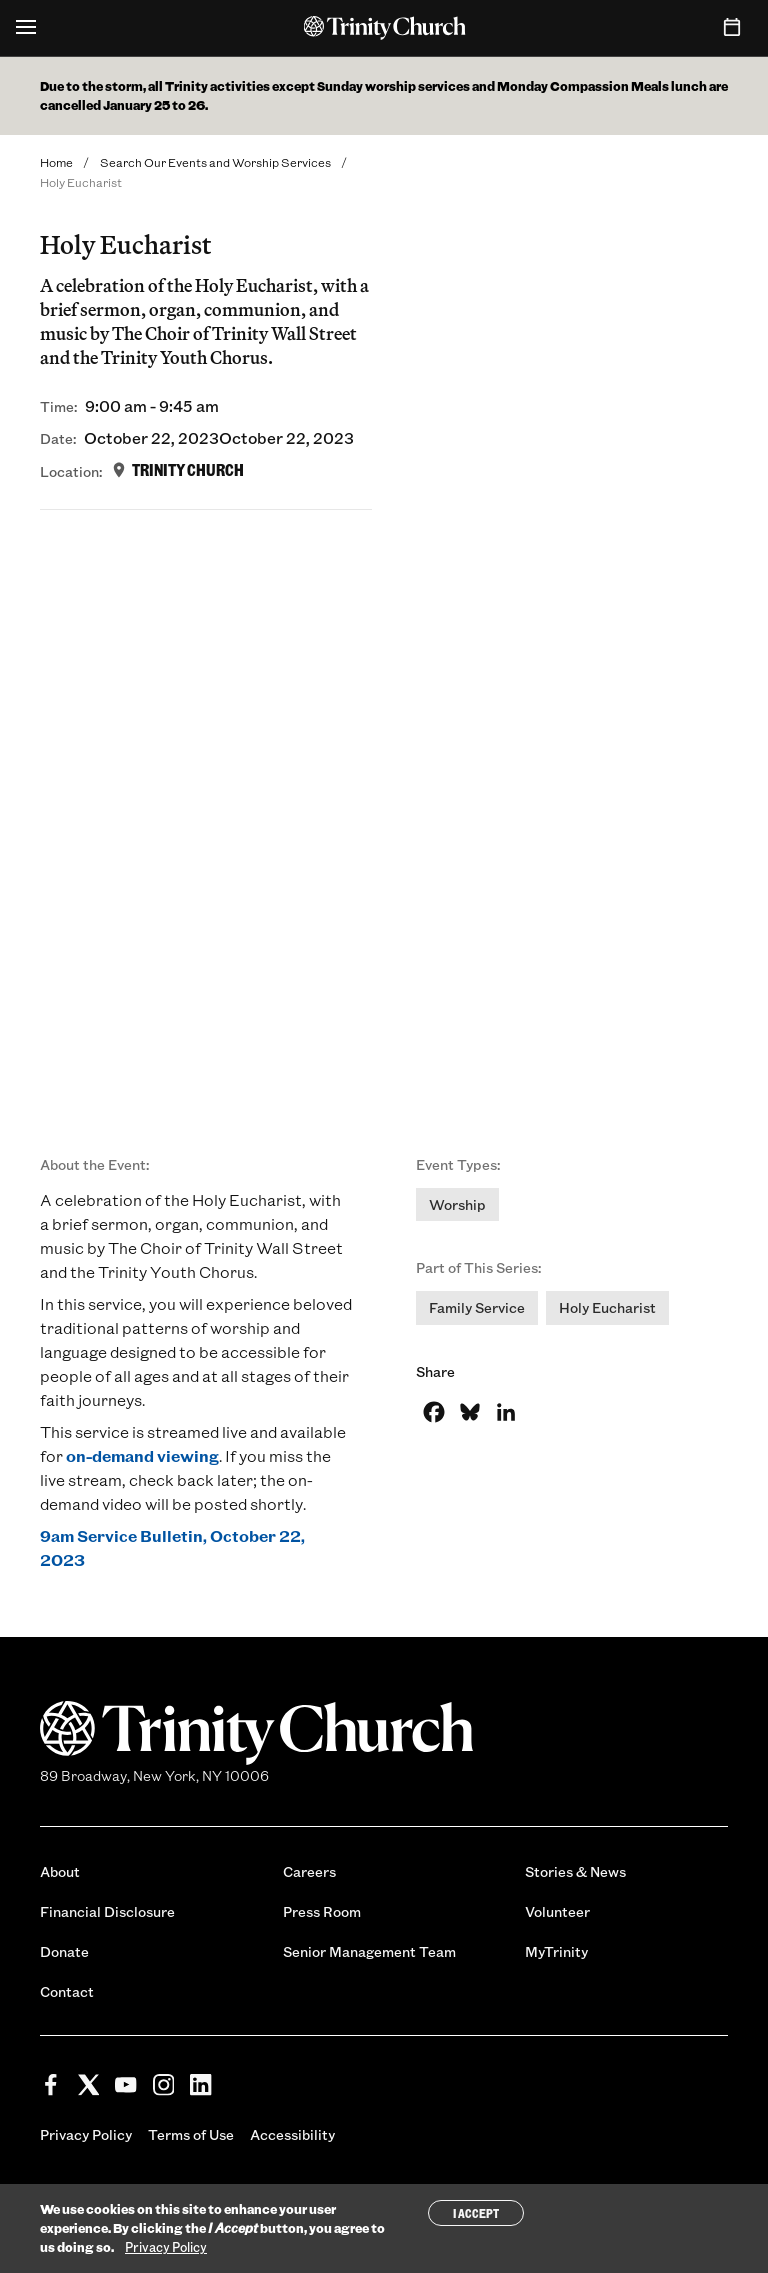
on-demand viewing (142, 1455)
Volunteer (557, 1911)
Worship (457, 1204)
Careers (309, 1871)
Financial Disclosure (107, 1911)
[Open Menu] (26, 28)
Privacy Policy (86, 2134)
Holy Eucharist (607, 1307)
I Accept (476, 2213)
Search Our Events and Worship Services (215, 162)
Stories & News (575, 1871)
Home (56, 162)
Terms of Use (191, 2134)
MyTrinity (556, 1951)
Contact (67, 1991)
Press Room (322, 1911)
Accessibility (292, 2134)
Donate (64, 1951)
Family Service (477, 1307)
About (60, 1871)
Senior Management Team (369, 1951)
